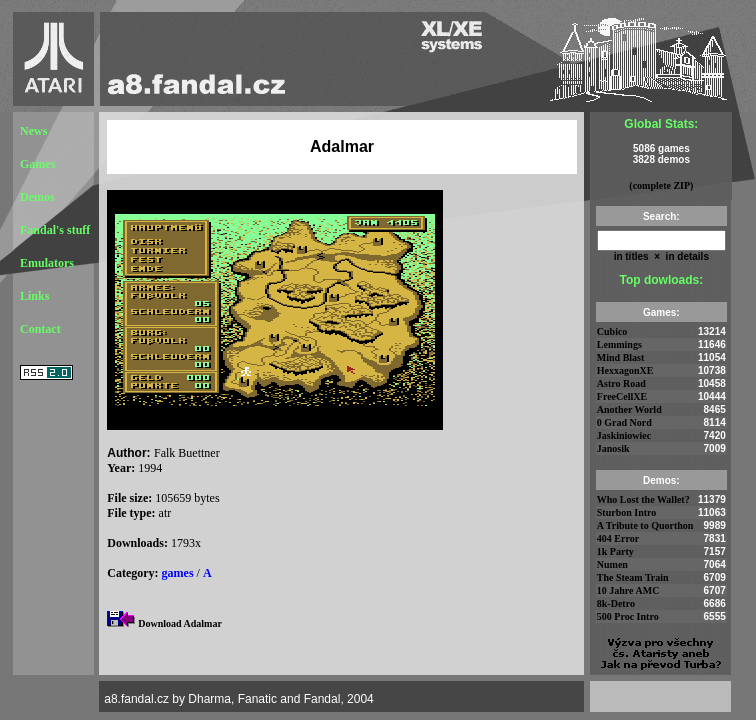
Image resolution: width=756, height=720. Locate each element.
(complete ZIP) (661, 185)
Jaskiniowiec (624, 435)
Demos (37, 197)
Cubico (612, 331)
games (178, 573)
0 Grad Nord (624, 422)
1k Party (615, 551)
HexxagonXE (625, 370)
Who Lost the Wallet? (643, 499)
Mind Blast (621, 357)
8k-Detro (616, 603)
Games (37, 164)
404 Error (618, 538)
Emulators (47, 263)
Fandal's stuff (55, 230)
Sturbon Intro (627, 512)
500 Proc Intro (628, 616)
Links (34, 296)
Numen (612, 564)
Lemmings (619, 344)
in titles (631, 256)
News (33, 131)
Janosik (613, 448)
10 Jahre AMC (628, 590)
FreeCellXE (622, 396)
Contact (40, 329)
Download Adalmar (180, 623)
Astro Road (621, 383)
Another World (629, 409)
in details (686, 256)
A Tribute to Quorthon (645, 525)
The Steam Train (633, 577)
